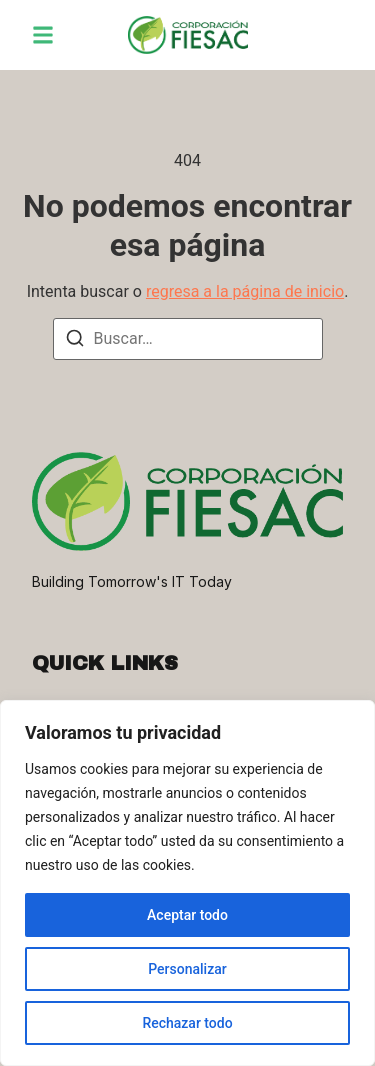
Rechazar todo (187, 1023)
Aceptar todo (187, 915)
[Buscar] (75, 341)
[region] (187, 883)
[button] (43, 35)
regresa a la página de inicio (245, 291)
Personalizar (187, 969)
